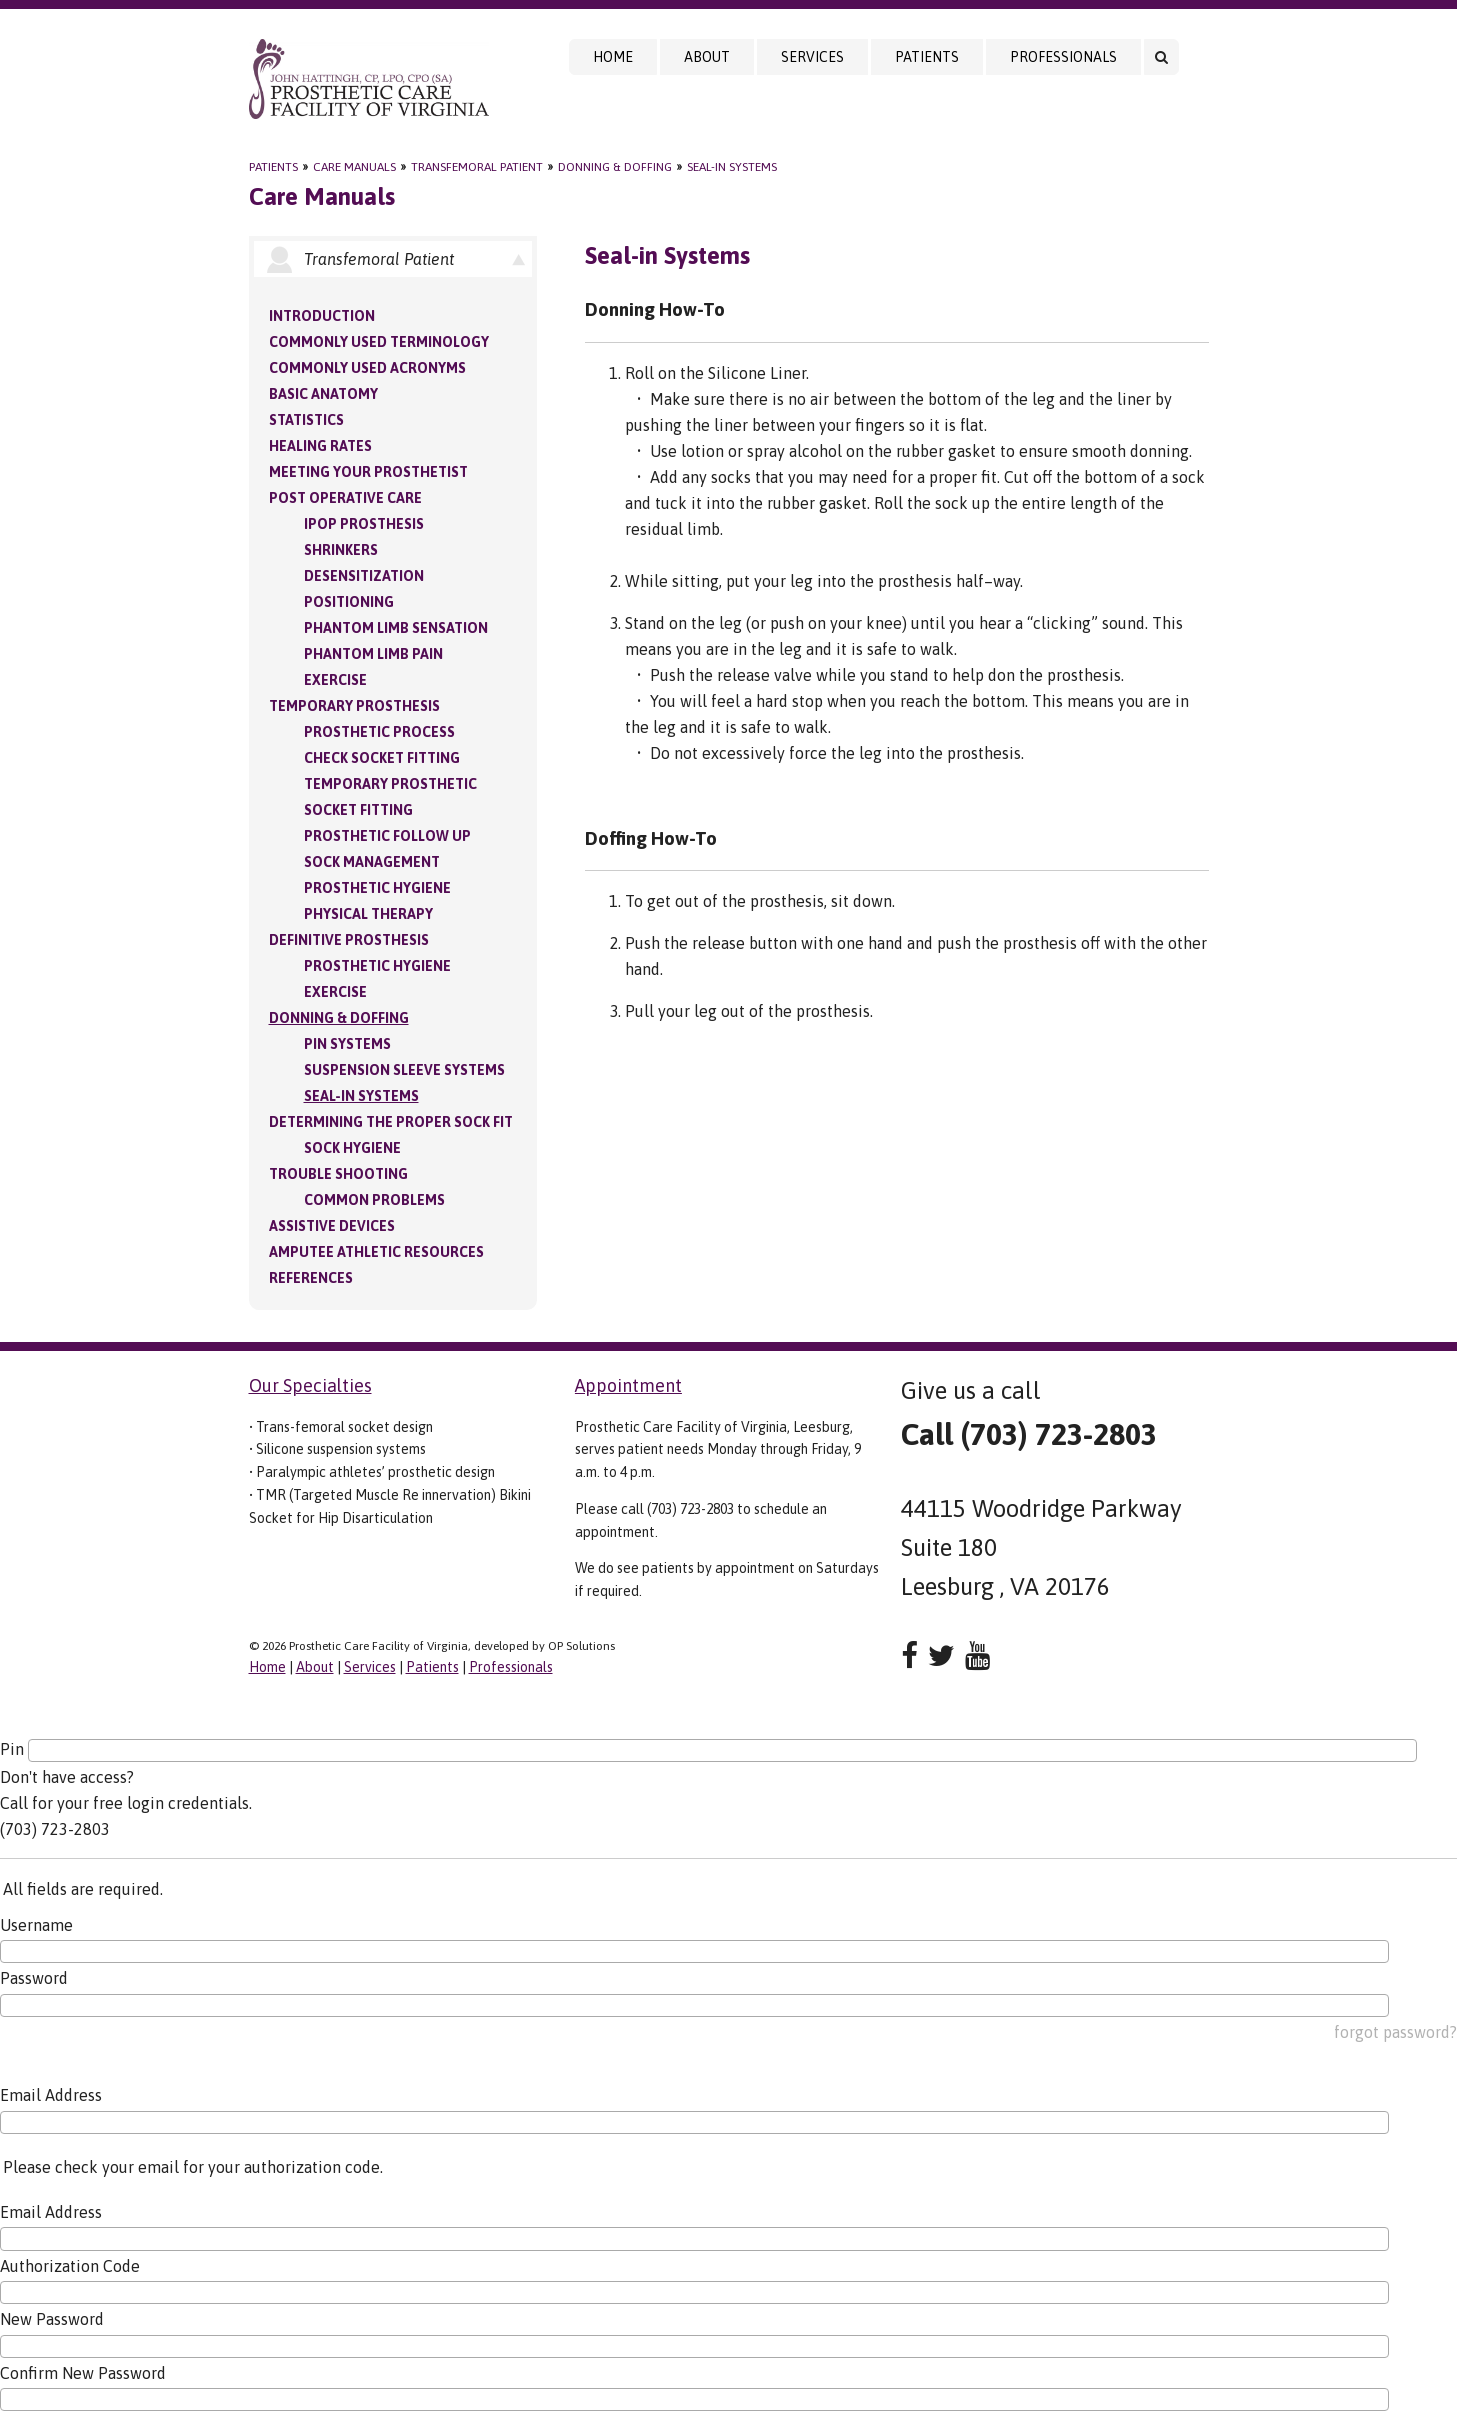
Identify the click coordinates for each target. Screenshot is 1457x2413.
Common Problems (374, 1200)
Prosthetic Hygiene (377, 888)
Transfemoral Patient (477, 167)
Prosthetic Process (379, 732)
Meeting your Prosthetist (368, 472)
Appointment (628, 1385)
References (311, 1278)
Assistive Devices (332, 1226)
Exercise (335, 680)
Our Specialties (310, 1385)
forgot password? (1395, 2032)
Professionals (1063, 57)
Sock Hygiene (352, 1148)
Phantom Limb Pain (373, 654)
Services (812, 57)
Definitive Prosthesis (349, 940)
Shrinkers (341, 550)
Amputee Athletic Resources (376, 1252)
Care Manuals (354, 167)
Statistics (306, 420)
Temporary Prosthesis (354, 706)
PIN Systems (347, 1044)
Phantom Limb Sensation (396, 628)
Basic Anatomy (323, 394)
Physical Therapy (368, 914)
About (707, 57)
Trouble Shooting (338, 1174)
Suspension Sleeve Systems (404, 1070)
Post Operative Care (345, 498)
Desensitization (364, 576)
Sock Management (372, 862)
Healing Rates (320, 446)
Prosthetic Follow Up (387, 836)
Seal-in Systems (732, 167)
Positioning (349, 602)
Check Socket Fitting (382, 758)
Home (613, 57)
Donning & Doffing (615, 167)
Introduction (322, 316)
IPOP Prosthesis (364, 524)
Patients (927, 57)
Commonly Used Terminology (379, 342)
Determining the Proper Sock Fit (391, 1122)
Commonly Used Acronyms (367, 368)
